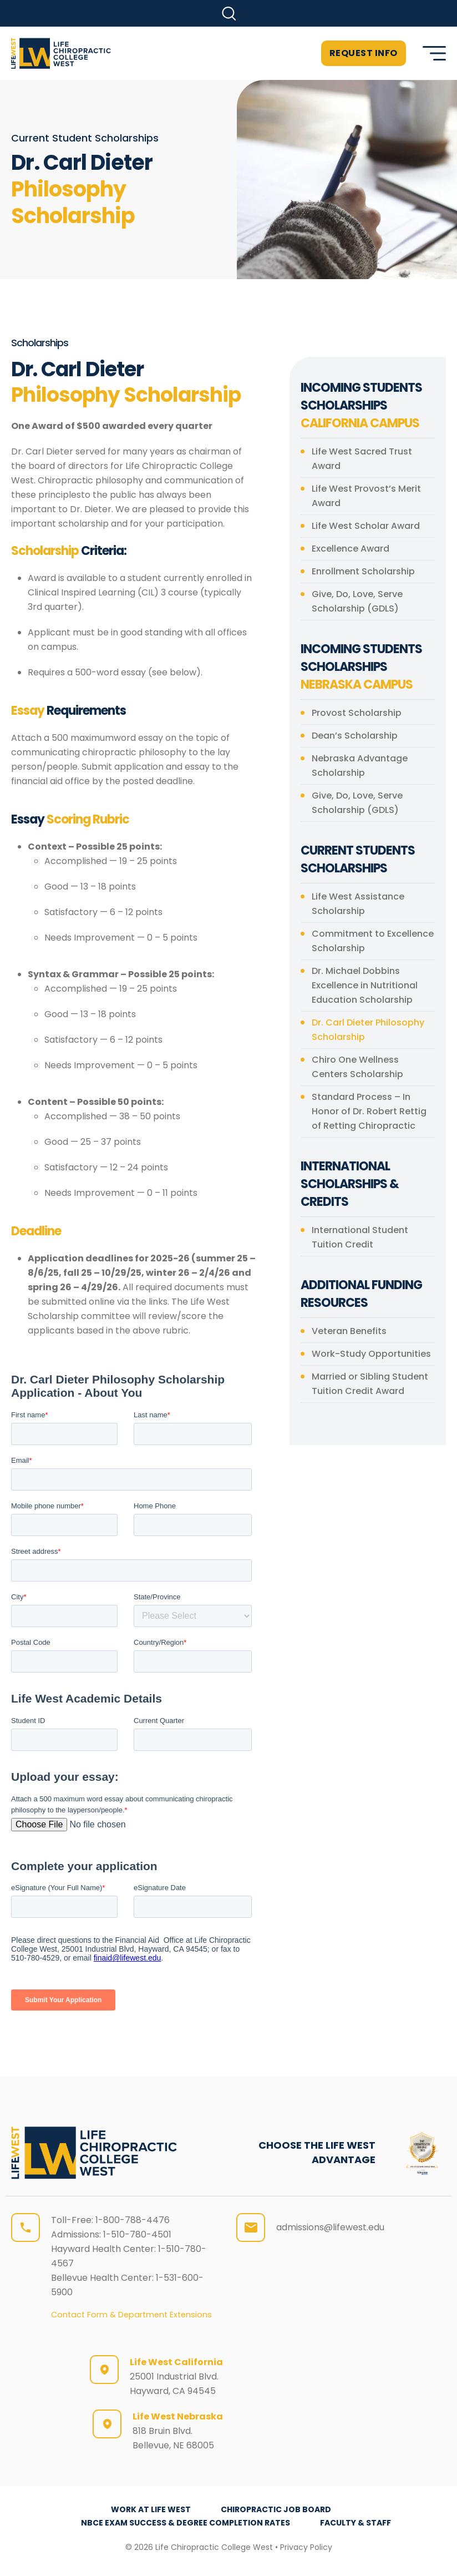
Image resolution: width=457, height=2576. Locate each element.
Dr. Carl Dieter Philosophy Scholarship (368, 1029)
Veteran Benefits (349, 1331)
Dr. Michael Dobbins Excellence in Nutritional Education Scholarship (365, 985)
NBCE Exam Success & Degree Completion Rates (185, 2522)
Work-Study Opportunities (371, 1353)
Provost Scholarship (357, 712)
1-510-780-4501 (137, 2234)
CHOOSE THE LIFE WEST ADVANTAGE (316, 2152)
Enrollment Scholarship (363, 571)
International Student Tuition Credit (360, 1237)
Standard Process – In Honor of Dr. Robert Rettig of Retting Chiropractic (369, 1111)
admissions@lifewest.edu (330, 2227)
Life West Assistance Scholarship (358, 903)
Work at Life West (151, 2509)
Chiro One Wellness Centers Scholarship (357, 1066)
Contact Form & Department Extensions (131, 2314)
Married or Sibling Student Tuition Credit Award (370, 1383)
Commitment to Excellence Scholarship (373, 940)
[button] (229, 14)
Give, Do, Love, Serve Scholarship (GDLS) (357, 601)
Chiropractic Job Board (276, 2509)
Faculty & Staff (355, 2522)
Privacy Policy (306, 2547)
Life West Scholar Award (366, 525)
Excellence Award (350, 548)
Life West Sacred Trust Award (362, 458)
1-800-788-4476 (132, 2220)
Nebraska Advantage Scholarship (360, 765)
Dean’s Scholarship (355, 735)
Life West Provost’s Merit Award (366, 495)
